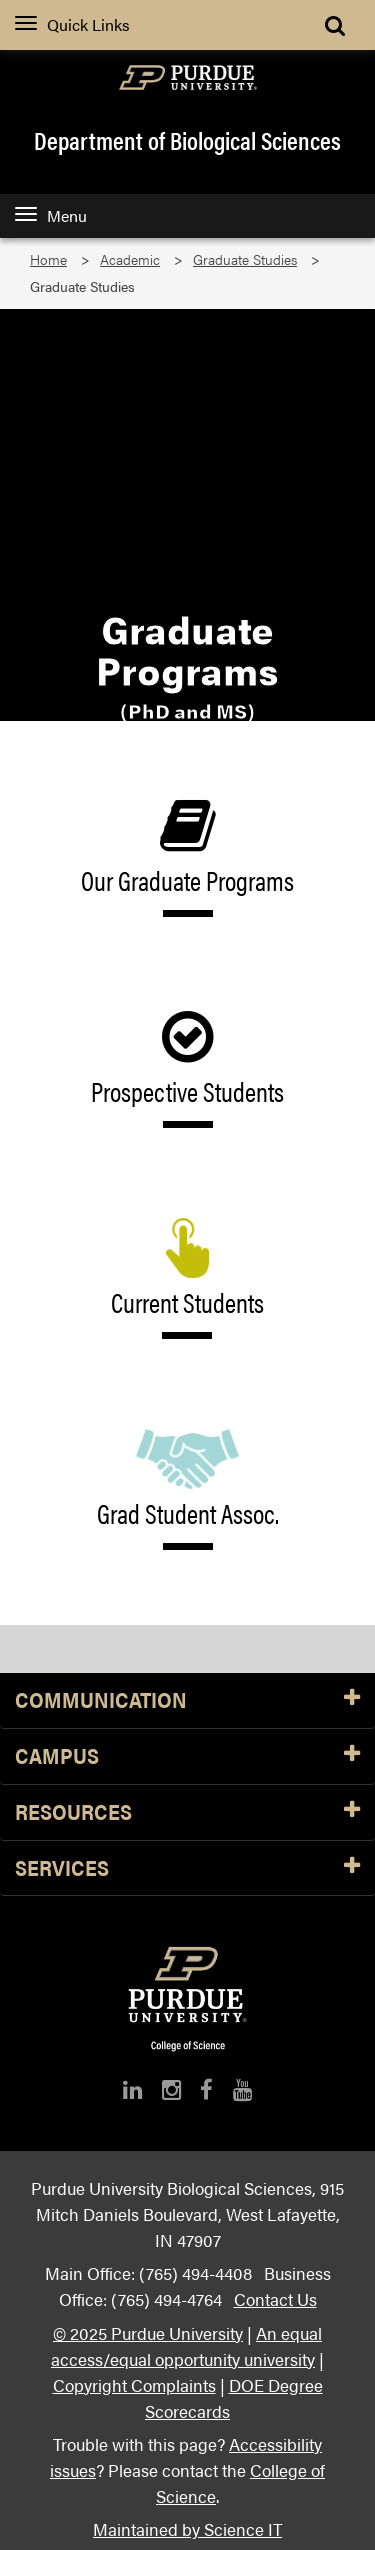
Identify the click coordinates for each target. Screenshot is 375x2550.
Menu (51, 215)
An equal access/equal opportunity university (186, 2345)
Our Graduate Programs (188, 856)
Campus (187, 1756)
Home (48, 259)
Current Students (188, 1278)
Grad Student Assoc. (187, 1489)
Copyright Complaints (134, 2384)
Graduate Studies (245, 259)
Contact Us (275, 2298)
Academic (130, 259)
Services (187, 1868)
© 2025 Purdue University (148, 2332)
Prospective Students (187, 1067)
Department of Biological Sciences (187, 140)
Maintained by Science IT (187, 2528)
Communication (187, 1700)
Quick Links (72, 24)
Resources (187, 1812)
